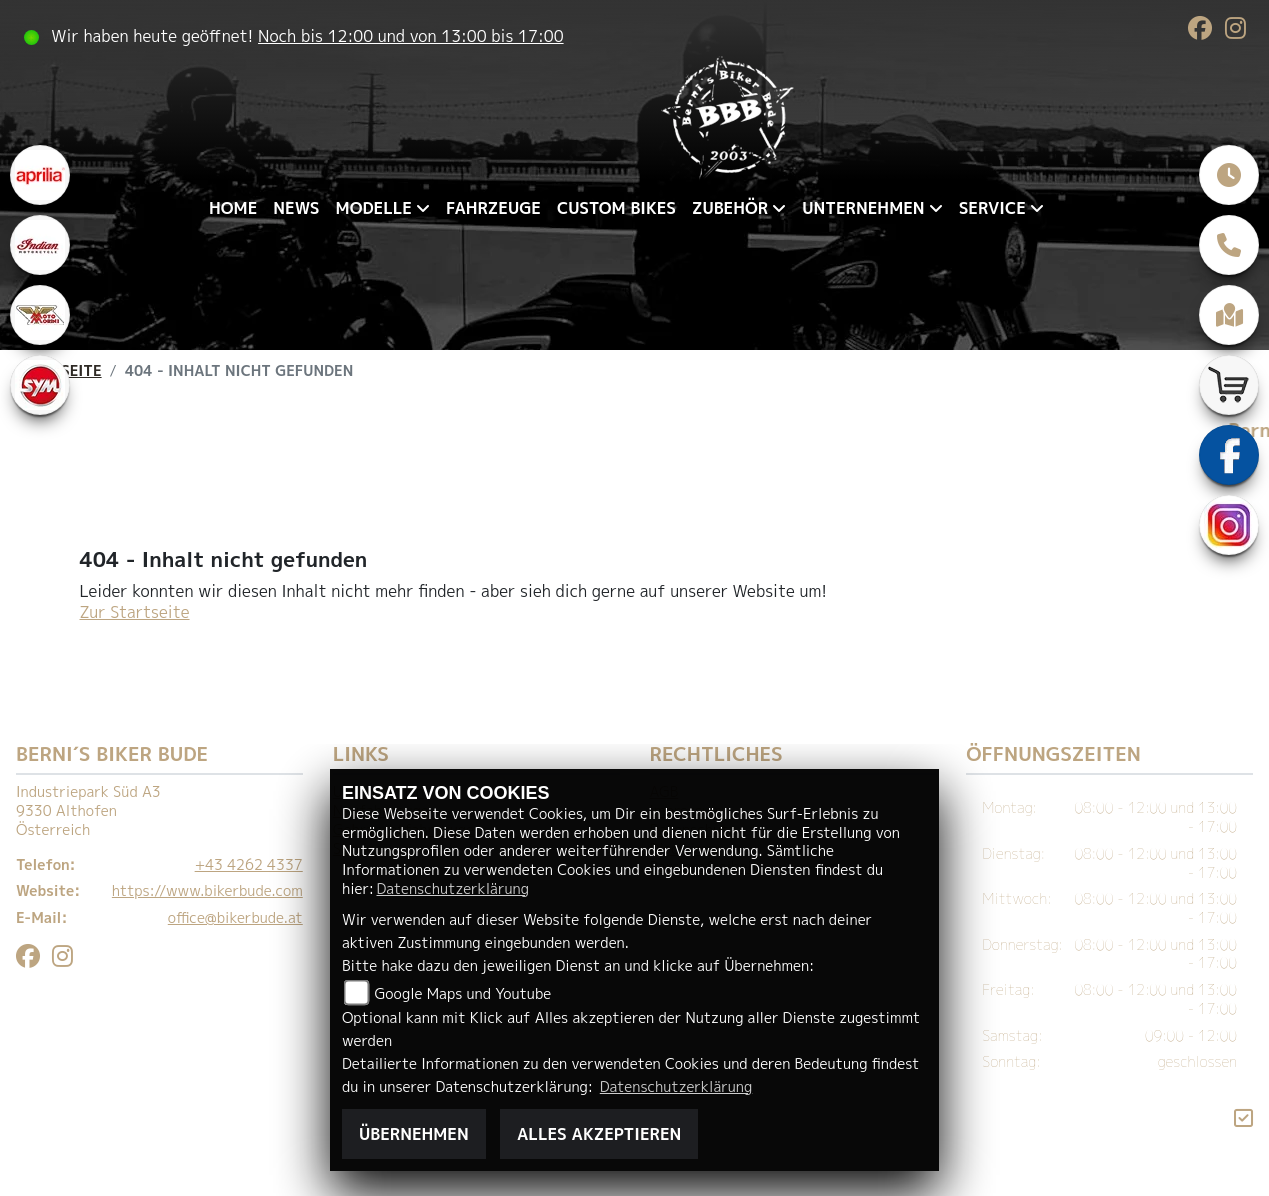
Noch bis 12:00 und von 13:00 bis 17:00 (411, 36)
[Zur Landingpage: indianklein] (40, 245)
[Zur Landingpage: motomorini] (40, 315)
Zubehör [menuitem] (730, 208)
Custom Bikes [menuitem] (616, 208)
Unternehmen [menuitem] (863, 208)
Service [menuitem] (992, 208)
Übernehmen (414, 1134)
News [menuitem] (296, 208)
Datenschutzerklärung (453, 889)
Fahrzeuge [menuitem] (493, 208)
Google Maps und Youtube (463, 994)
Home (233, 208)
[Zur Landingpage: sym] (40, 385)
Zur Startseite (135, 612)
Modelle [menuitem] (374, 208)
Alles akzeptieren (599, 1134)
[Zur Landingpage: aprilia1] (40, 175)
